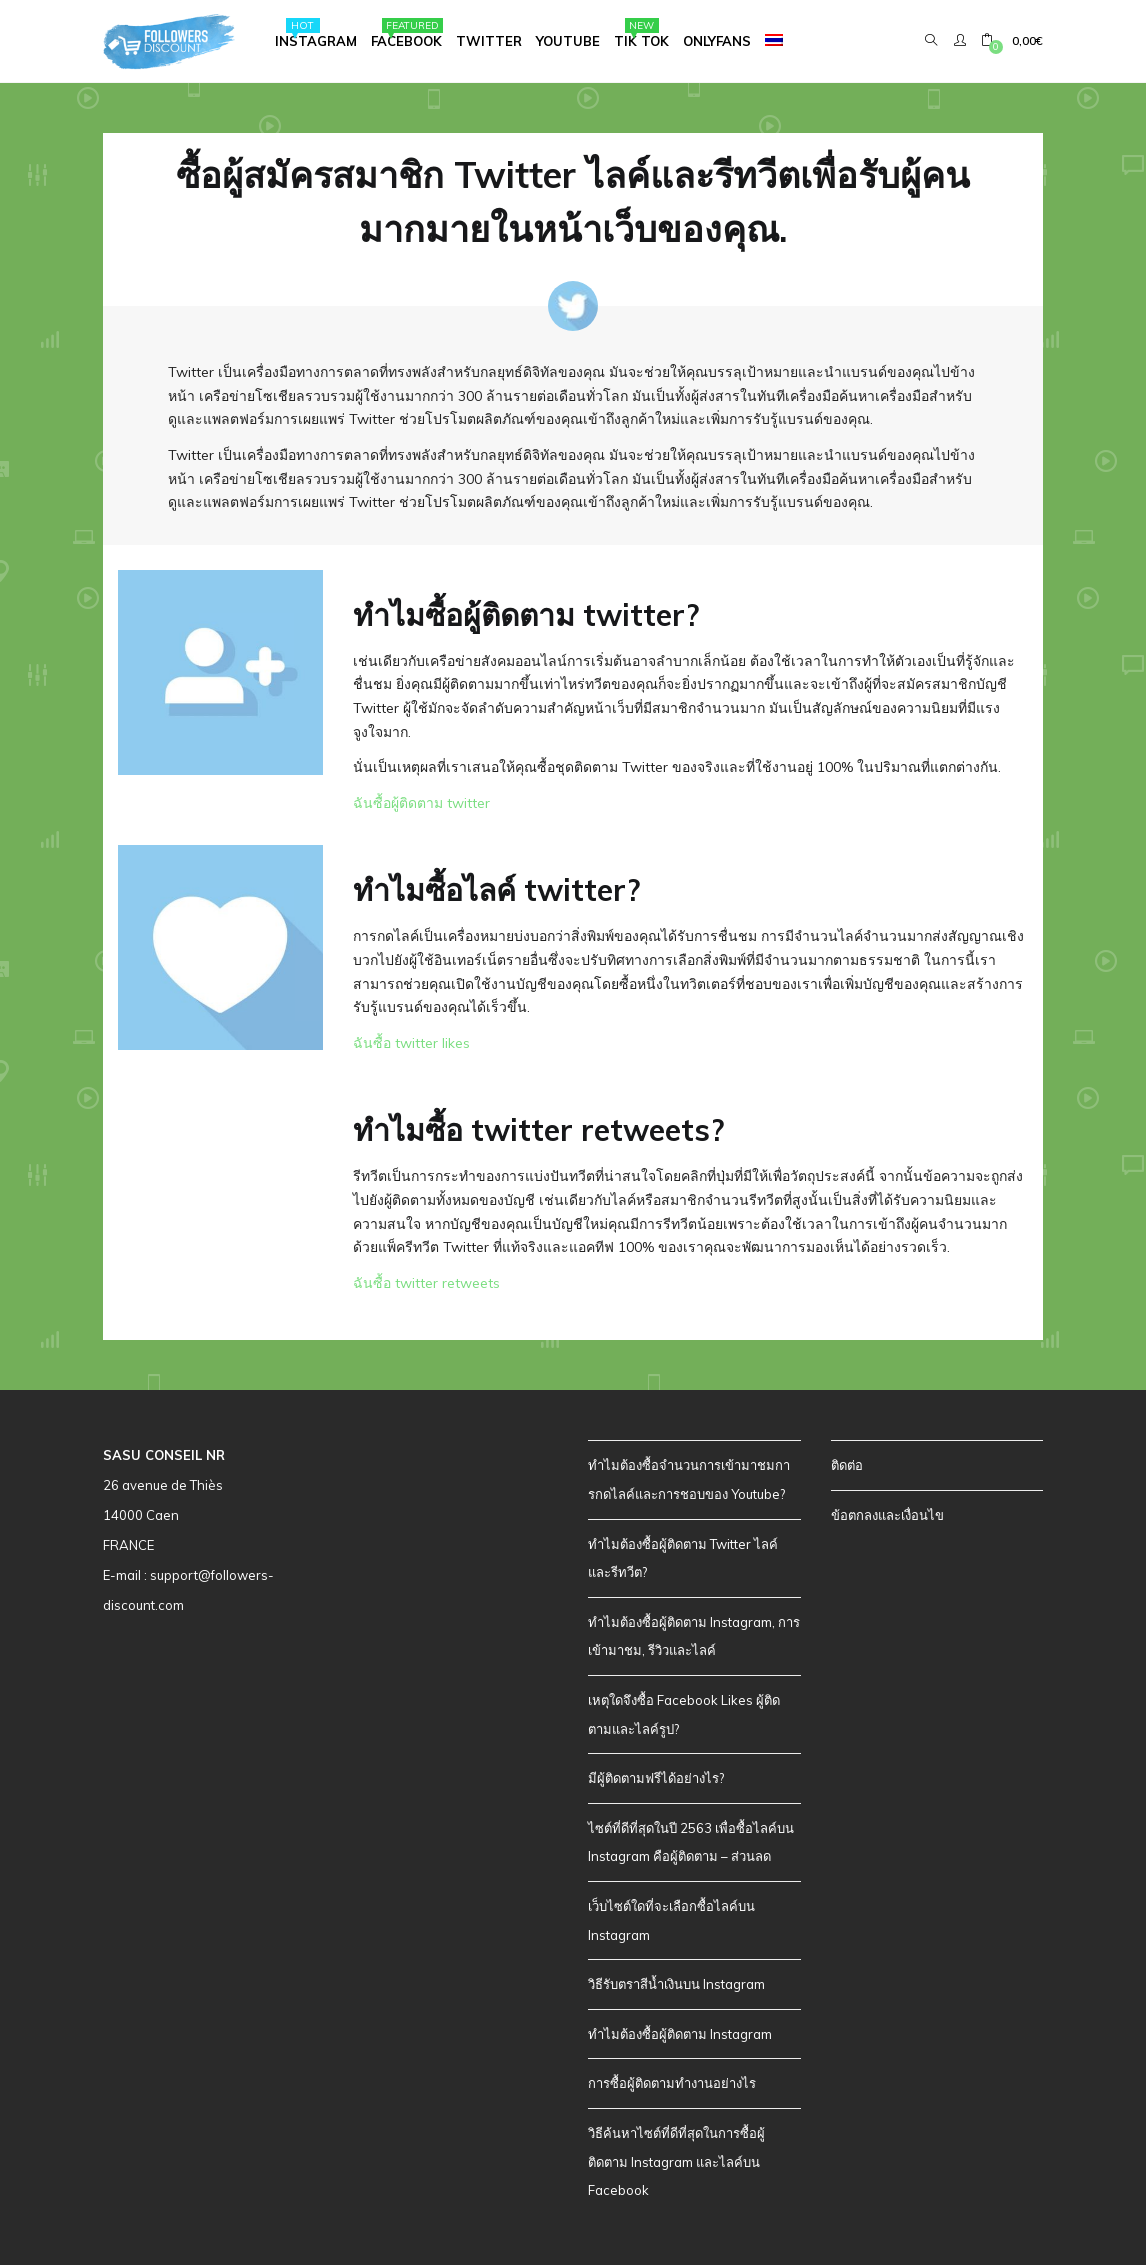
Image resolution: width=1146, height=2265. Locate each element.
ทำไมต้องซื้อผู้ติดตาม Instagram (680, 2034)
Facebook (407, 33)
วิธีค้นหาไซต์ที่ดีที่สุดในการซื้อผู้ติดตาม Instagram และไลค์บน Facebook (676, 2161)
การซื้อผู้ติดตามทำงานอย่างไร (672, 2083)
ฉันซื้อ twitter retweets (426, 1283)
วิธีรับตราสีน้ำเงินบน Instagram (676, 1984)
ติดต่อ (847, 1465)
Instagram (316, 33)
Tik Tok (641, 33)
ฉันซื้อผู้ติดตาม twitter (421, 803)
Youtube (568, 41)
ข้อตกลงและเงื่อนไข (887, 1515)
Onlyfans (717, 41)
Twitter (489, 41)
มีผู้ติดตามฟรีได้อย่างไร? (656, 1778)
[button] (1012, 40)
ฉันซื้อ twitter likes (411, 1043)
